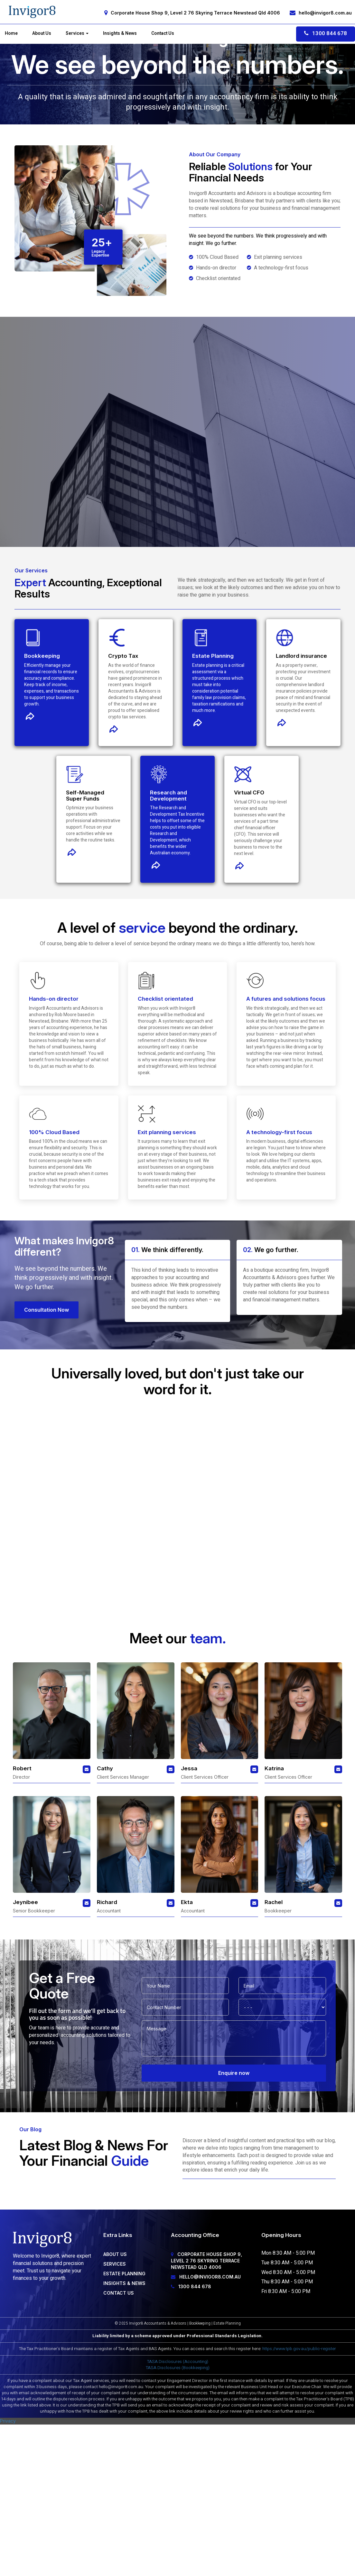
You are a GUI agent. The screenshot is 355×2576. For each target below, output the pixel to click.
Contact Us (162, 33)
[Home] (32, 12)
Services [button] (77, 33)
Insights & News (120, 33)
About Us (41, 33)
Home (11, 33)
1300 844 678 (325, 33)
